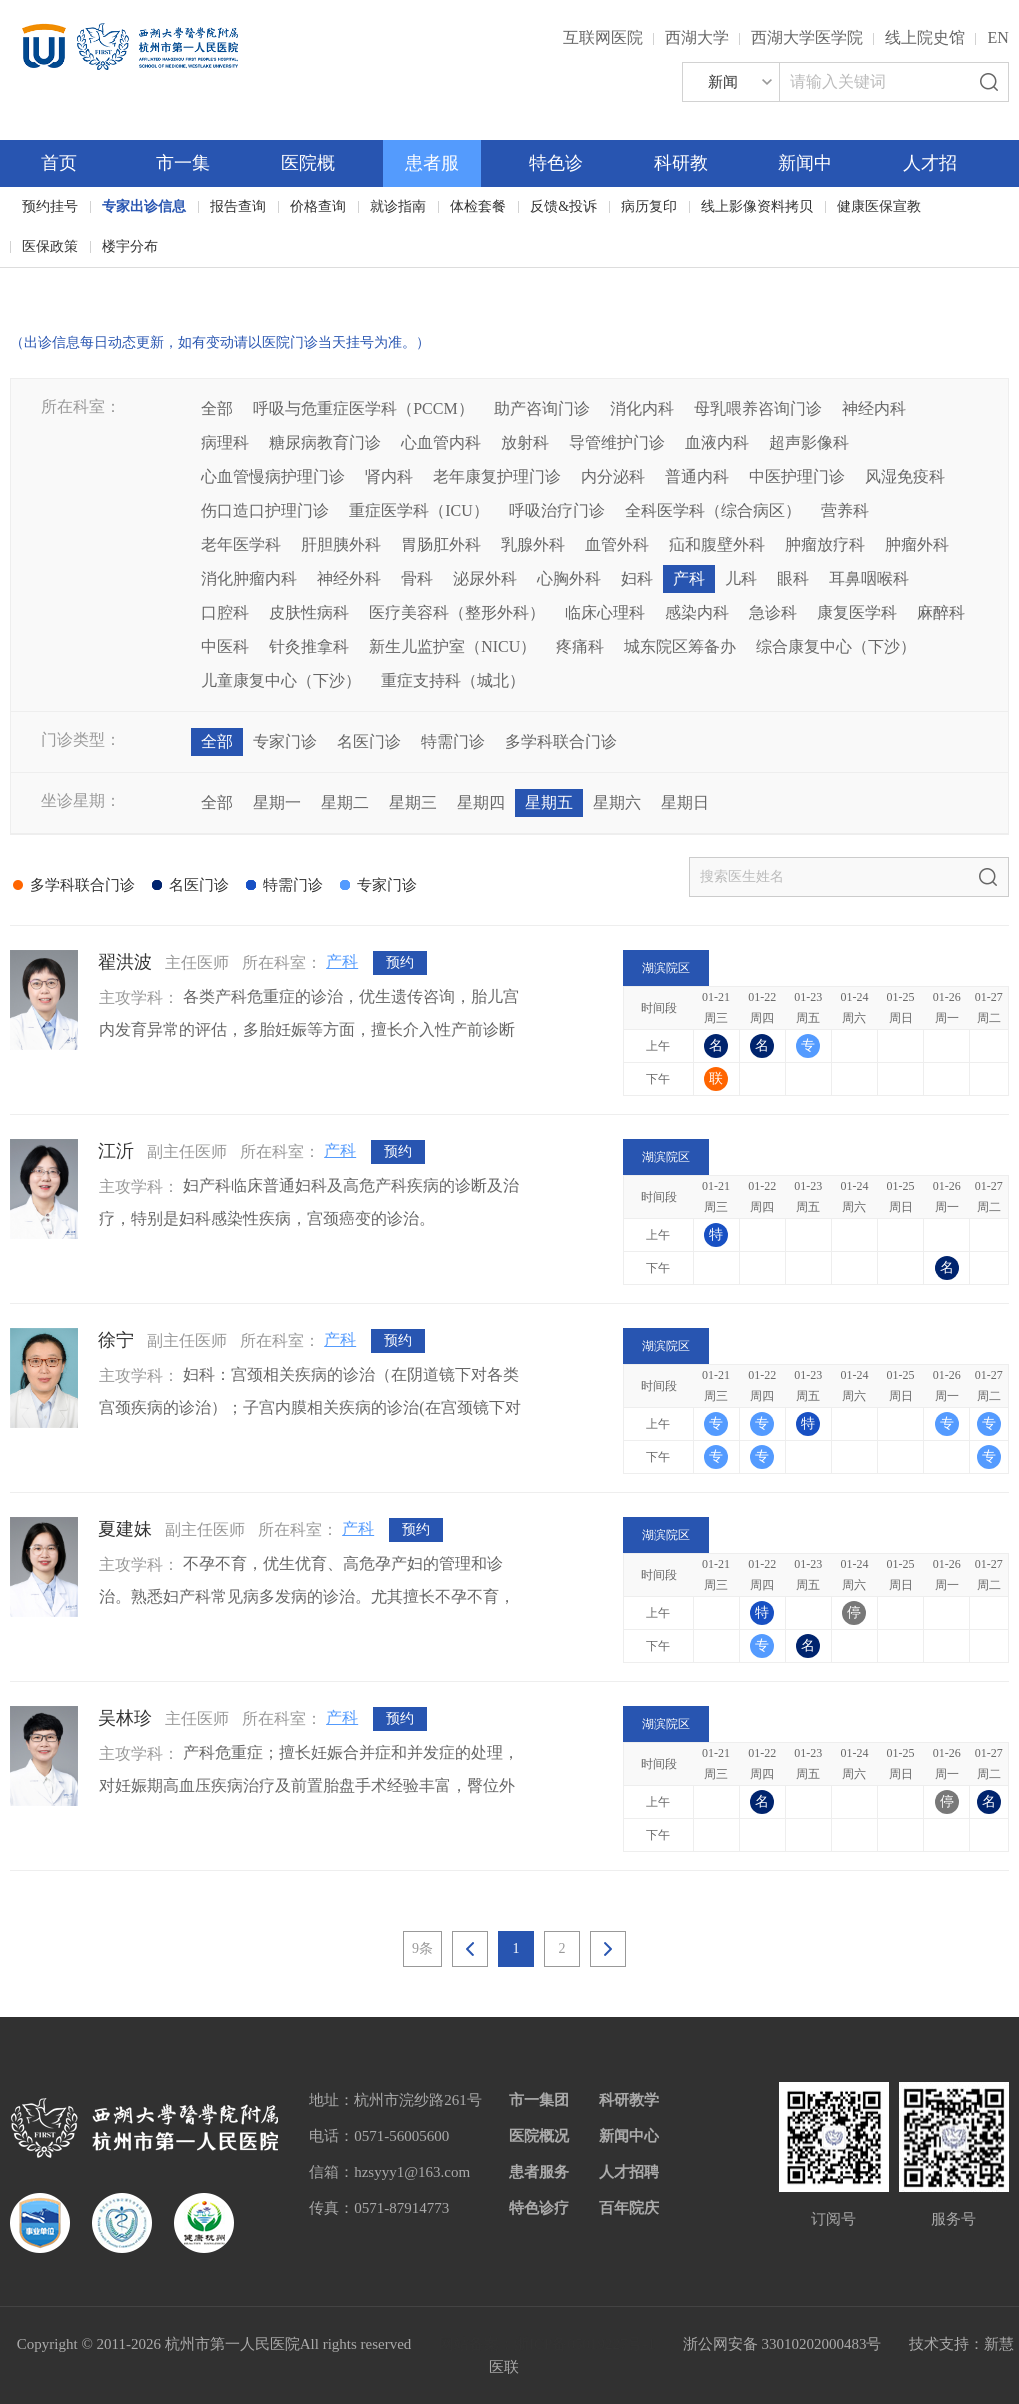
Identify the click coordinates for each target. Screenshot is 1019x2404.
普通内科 (697, 476)
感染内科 (697, 612)
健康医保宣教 (879, 206)
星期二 (345, 802)
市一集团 (539, 2100)
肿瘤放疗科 (825, 544)
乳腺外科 (533, 544)
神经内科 (874, 408)
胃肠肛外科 (441, 544)
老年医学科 (241, 544)
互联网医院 (603, 37)
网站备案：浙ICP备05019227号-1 (547, 2344)
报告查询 (238, 206)
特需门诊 (453, 741)
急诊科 (773, 612)
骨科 (417, 578)
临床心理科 (605, 612)
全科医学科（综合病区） (713, 510)
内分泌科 (613, 476)
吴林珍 (125, 1718)
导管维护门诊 (617, 442)
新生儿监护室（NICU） (452, 646)
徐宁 (116, 1340)
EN (997, 37)
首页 (59, 163)
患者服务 (539, 2172)
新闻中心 (629, 2136)
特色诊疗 (539, 2208)
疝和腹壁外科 (717, 544)
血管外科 (617, 544)
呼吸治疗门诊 (557, 510)
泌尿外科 (485, 578)
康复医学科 (857, 612)
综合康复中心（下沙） (836, 646)
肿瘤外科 (917, 544)
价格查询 (318, 206)
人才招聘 (629, 2172)
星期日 (685, 802)
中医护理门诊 (797, 476)
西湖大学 (697, 37)
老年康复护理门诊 (497, 476)
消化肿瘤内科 (249, 578)
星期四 (481, 802)
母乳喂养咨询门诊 (758, 408)
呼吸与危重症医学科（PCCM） (363, 408)
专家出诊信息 (144, 206)
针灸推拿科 (309, 646)
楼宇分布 (130, 246)
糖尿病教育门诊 (325, 442)
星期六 (617, 802)
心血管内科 (441, 442)
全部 (217, 408)
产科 (689, 578)
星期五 (549, 802)
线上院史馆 (925, 37)
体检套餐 (478, 206)
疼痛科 (580, 646)
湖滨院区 (666, 968)
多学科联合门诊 (561, 741)
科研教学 (629, 2100)
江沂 (116, 1151)
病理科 (225, 442)
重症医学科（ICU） (419, 510)
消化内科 (642, 408)
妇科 (637, 578)
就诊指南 (398, 206)
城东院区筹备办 (680, 646)
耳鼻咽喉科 (869, 578)
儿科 (741, 578)
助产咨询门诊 (542, 408)
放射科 (525, 442)
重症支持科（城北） (453, 680)
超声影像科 (809, 442)
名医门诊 (369, 741)
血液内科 (717, 442)
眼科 (793, 578)
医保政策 (50, 246)
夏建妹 (125, 1529)
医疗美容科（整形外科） (457, 612)
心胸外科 (569, 578)
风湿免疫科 (905, 476)
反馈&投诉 (563, 206)
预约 (400, 962)
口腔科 (225, 612)
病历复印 (649, 206)
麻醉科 (941, 612)
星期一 (277, 802)
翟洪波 (125, 962)
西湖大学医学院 (807, 37)
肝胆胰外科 (341, 544)
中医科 (225, 646)
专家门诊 (285, 741)
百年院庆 (72, 280)
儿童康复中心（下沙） (281, 680)
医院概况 (539, 2136)
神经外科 (349, 578)
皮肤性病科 (309, 612)
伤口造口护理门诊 (265, 510)
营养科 (845, 510)
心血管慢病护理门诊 (273, 476)
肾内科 (389, 476)
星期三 (413, 802)
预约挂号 (50, 206)
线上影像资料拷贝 (757, 206)
